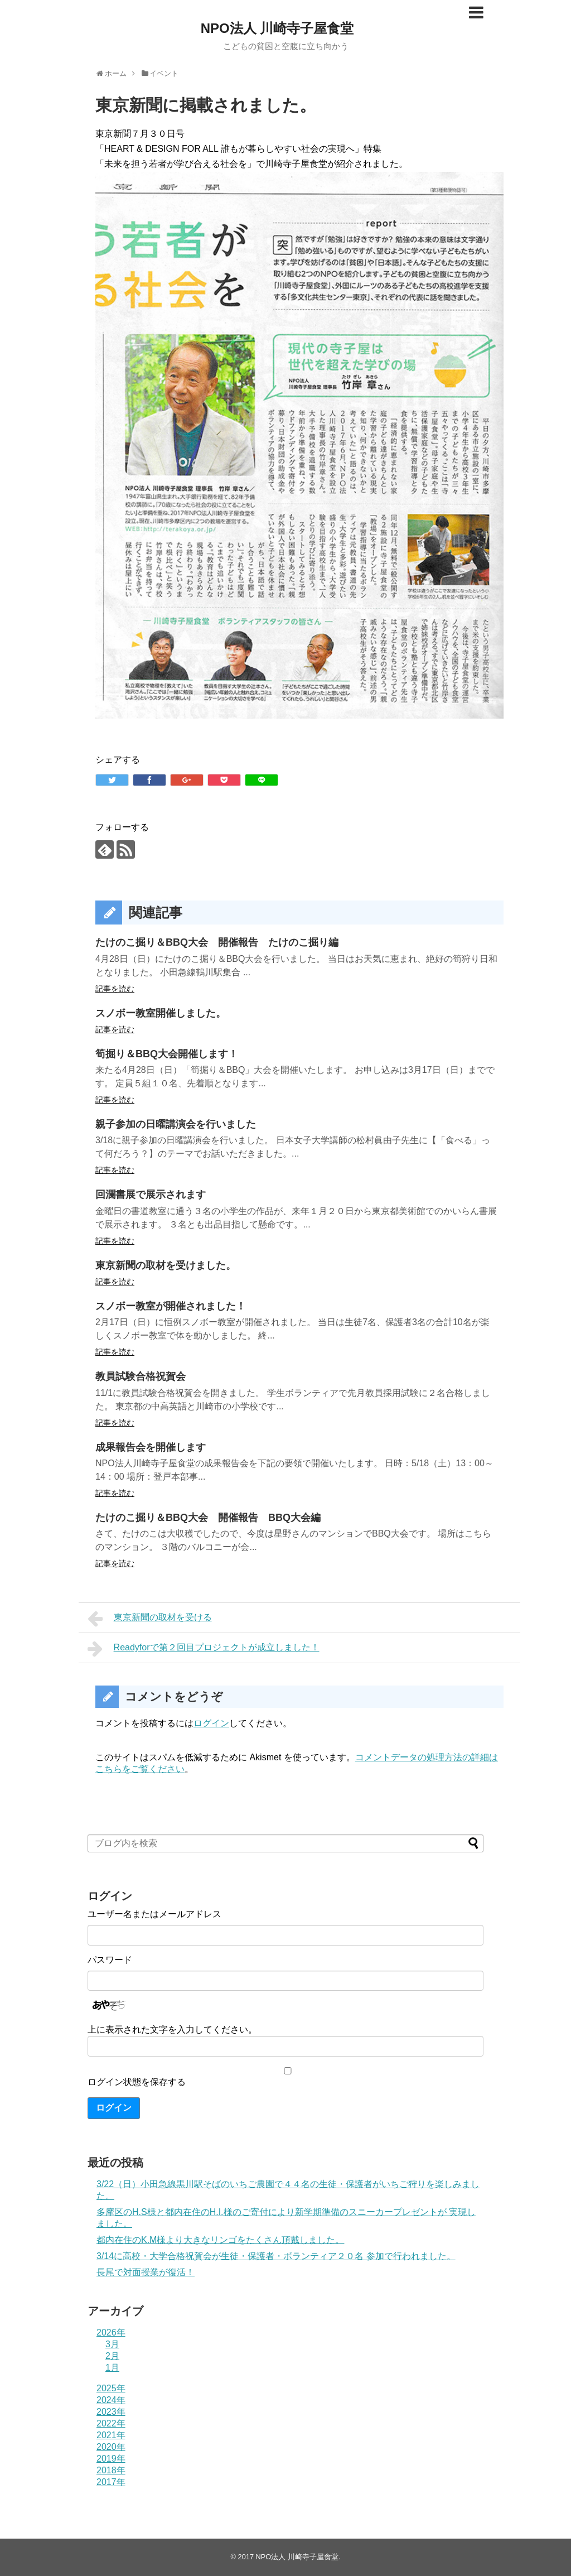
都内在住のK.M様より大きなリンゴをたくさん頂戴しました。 (220, 2240)
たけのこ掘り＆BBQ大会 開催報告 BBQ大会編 (208, 1517)
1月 (112, 2367)
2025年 (110, 2388)
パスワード (110, 1959)
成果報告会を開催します (150, 1447)
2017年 (110, 2482)
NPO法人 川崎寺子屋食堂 (277, 28)
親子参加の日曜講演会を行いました (175, 1124)
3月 (112, 2344)
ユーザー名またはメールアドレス (154, 1914)
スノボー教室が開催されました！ (170, 1306)
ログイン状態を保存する (137, 2082)
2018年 (110, 2470)
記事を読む (114, 988)
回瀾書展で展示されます (150, 1194)
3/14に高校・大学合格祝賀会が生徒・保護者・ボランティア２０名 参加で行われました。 (276, 2256)
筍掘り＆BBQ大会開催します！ (166, 1054)
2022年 (110, 2423)
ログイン (211, 1723)
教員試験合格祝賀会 (140, 1376)
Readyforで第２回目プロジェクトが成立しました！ (204, 1649)
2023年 (110, 2411)
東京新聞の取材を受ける (150, 1619)
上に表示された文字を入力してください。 (172, 2029)
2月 (112, 2356)
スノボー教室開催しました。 (160, 1013)
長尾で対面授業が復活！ (145, 2272)
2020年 (110, 2447)
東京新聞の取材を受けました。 (165, 1265)
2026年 (110, 2332)
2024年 (110, 2400)
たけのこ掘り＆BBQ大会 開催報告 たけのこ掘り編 (216, 942)
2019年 (110, 2458)
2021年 (110, 2435)
